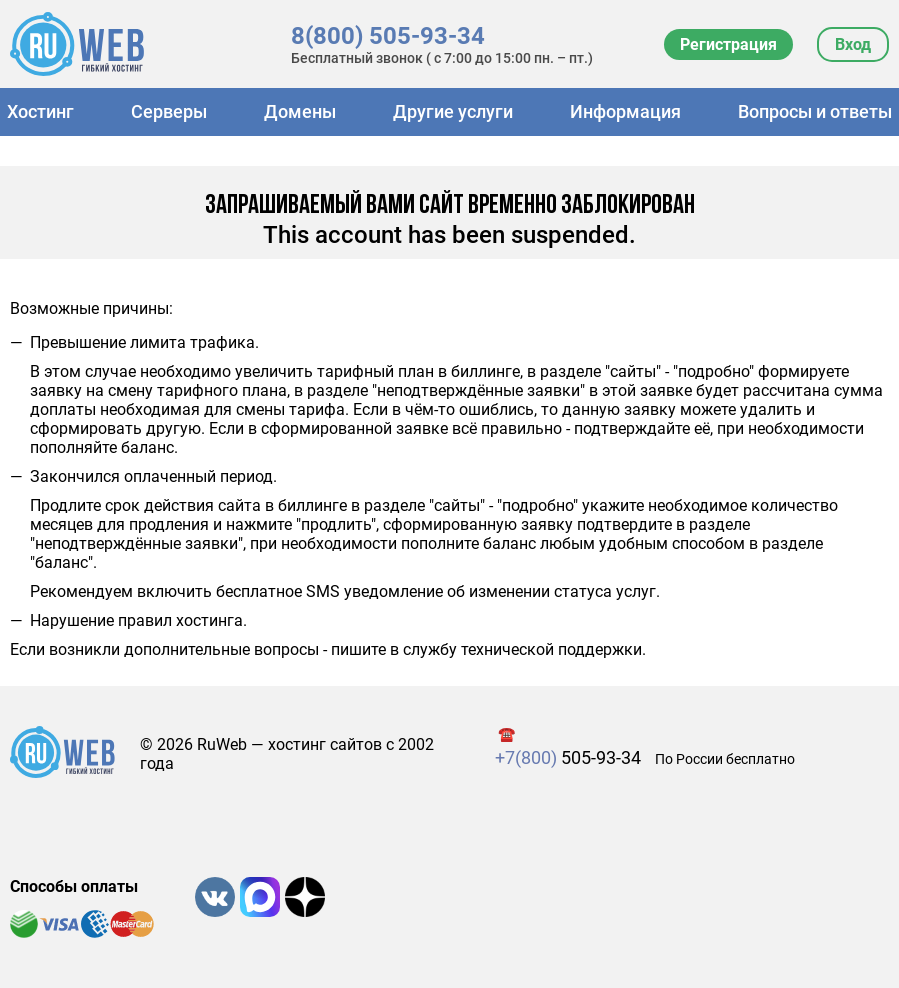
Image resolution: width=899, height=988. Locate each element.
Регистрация (728, 44)
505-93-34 (568, 757)
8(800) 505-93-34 (388, 36)
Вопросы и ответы (815, 111)
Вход (853, 44)
